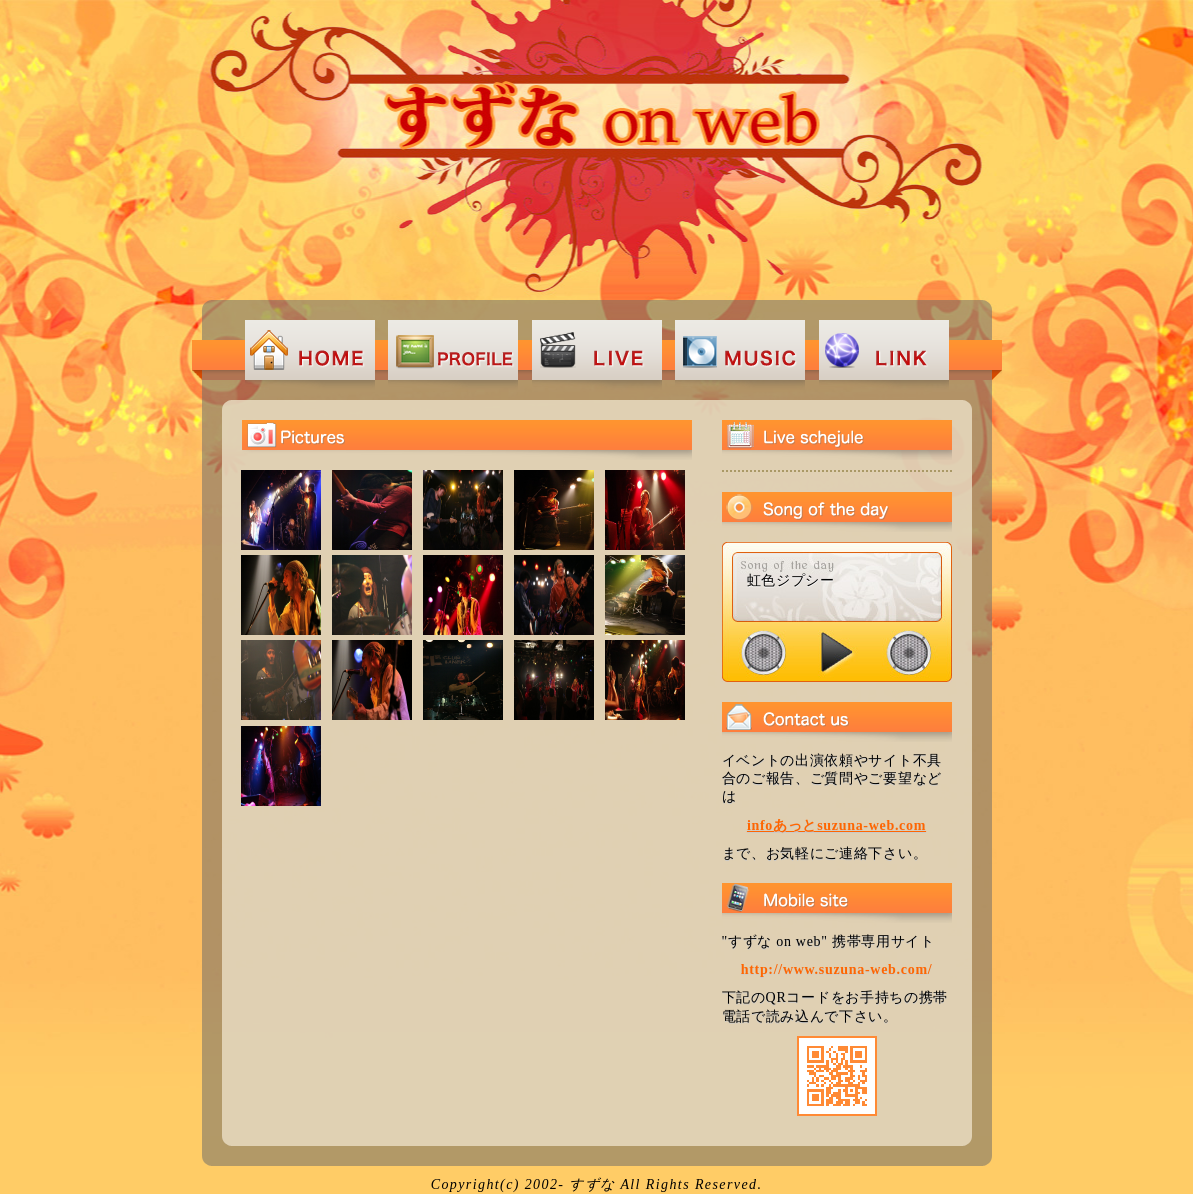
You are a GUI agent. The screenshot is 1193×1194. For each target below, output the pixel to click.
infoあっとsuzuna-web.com (836, 825)
